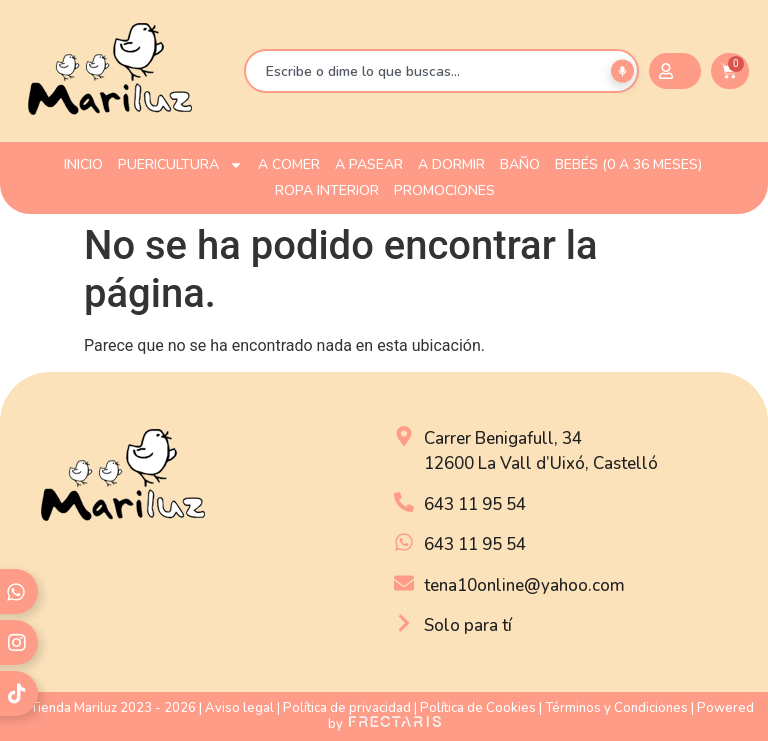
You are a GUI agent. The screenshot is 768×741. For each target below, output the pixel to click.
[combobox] (441, 71)
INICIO (83, 164)
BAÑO (520, 164)
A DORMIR (451, 164)
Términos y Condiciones (616, 708)
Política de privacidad (347, 708)
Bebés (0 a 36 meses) (628, 164)
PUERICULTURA (180, 165)
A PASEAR (369, 164)
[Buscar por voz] (622, 71)
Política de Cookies (478, 708)
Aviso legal (239, 708)
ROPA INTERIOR (327, 190)
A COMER (289, 164)
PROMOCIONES (444, 190)
